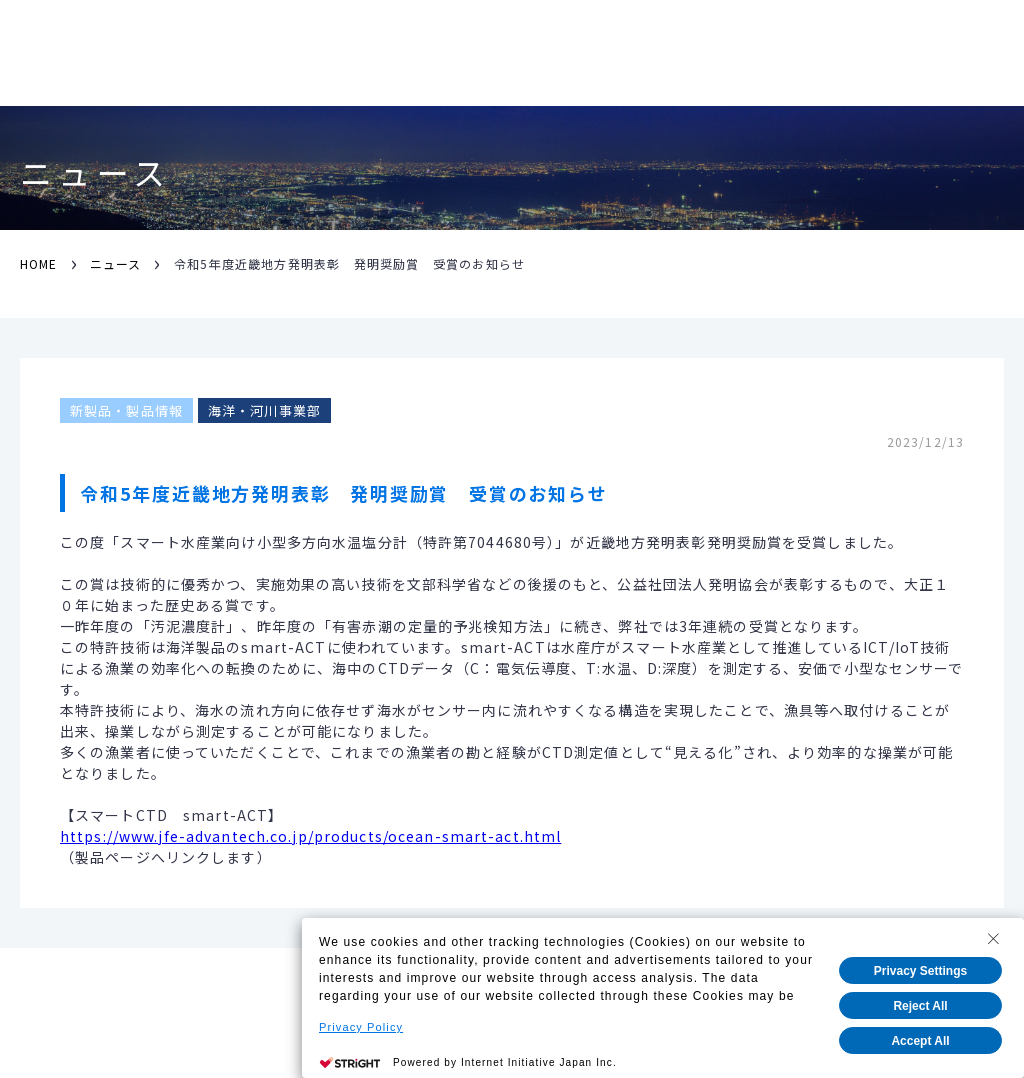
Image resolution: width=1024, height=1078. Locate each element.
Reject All (920, 1006)
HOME (38, 264)
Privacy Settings (920, 971)
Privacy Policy (361, 1027)
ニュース (115, 264)
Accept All (920, 1041)
